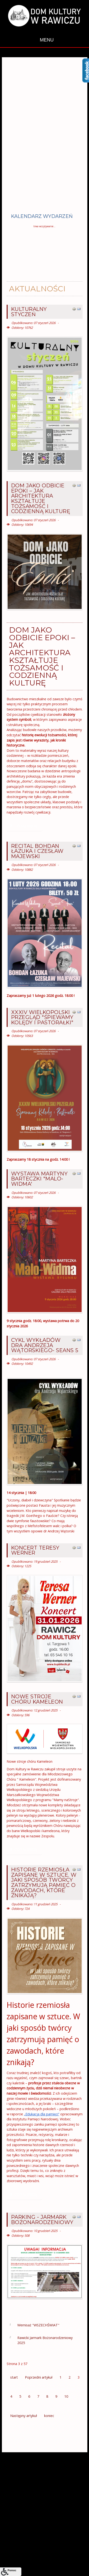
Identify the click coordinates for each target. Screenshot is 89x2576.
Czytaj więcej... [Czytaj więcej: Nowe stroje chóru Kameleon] (24, 1849)
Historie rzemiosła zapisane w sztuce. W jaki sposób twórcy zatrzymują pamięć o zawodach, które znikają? (44, 1882)
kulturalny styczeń (29, 311)
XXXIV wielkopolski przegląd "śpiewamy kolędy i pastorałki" (42, 1017)
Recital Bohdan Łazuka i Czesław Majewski (37, 851)
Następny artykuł (23, 2415)
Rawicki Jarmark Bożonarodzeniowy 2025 (45, 2340)
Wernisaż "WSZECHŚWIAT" (38, 2325)
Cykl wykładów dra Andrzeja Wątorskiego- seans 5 (44, 1345)
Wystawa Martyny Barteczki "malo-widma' (39, 1178)
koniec (49, 2415)
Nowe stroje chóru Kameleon (37, 1699)
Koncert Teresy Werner (35, 1550)
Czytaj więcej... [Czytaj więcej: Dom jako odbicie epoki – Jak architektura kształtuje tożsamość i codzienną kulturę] (24, 826)
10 (66, 2396)
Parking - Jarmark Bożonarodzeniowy (42, 2219)
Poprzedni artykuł (38, 2377)
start (14, 2377)
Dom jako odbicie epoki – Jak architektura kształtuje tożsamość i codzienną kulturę (40, 498)
